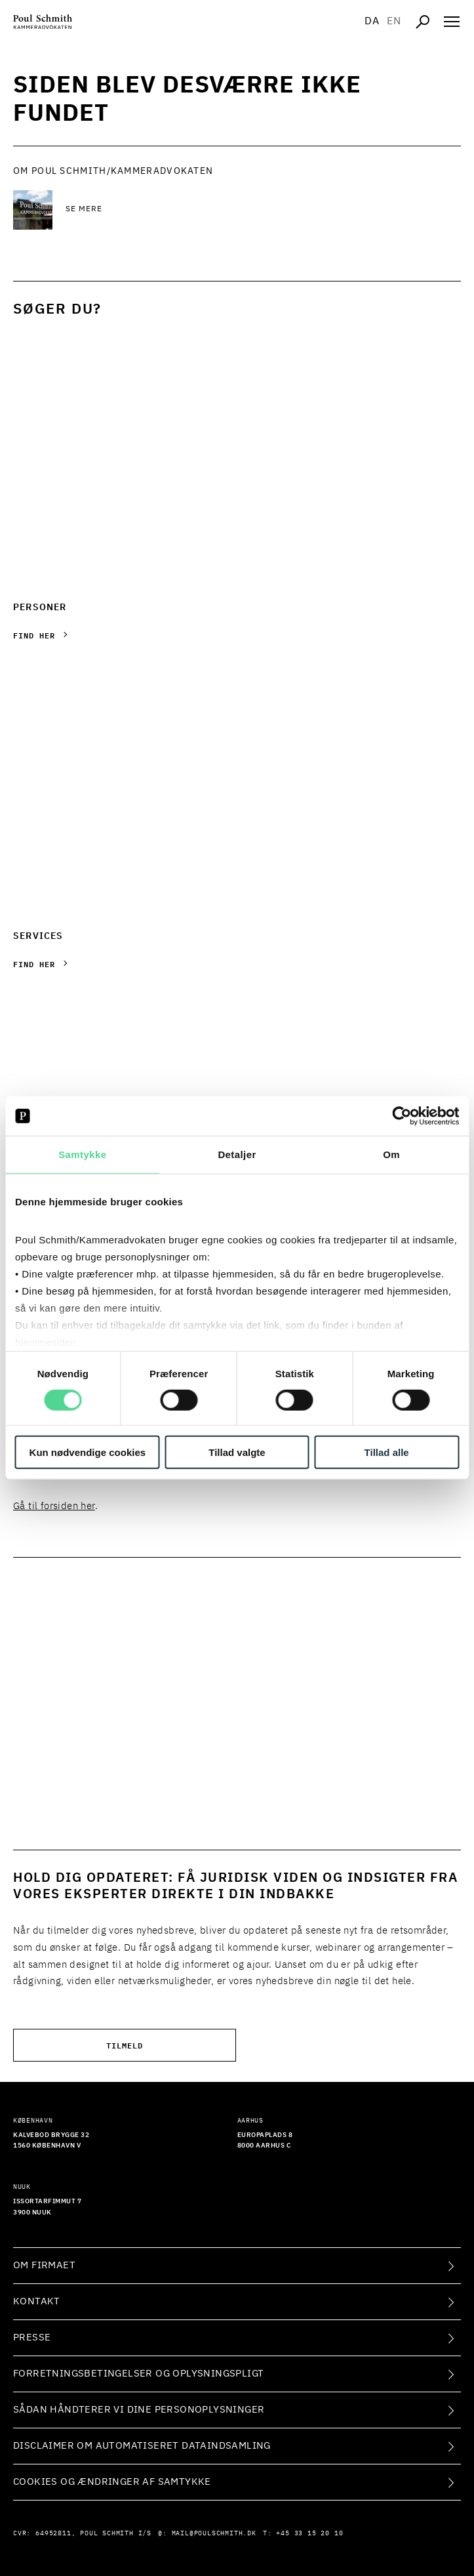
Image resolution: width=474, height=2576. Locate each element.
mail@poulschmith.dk (214, 2533)
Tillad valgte (236, 1452)
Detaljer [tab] (237, 1154)
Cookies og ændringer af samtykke (112, 2482)
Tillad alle (387, 1452)
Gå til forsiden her (54, 1506)
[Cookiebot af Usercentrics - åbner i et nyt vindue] (401, 1116)
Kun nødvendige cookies (88, 1452)
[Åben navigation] (452, 21)
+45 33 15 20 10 (309, 2533)
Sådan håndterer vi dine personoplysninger (138, 2410)
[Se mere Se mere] (170, 210)
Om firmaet (44, 2265)
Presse (31, 2337)
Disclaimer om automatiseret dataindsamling (142, 2446)
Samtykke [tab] (82, 1154)
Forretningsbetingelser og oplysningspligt (138, 2374)
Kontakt (36, 2301)
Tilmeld (124, 2045)
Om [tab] (391, 1154)
